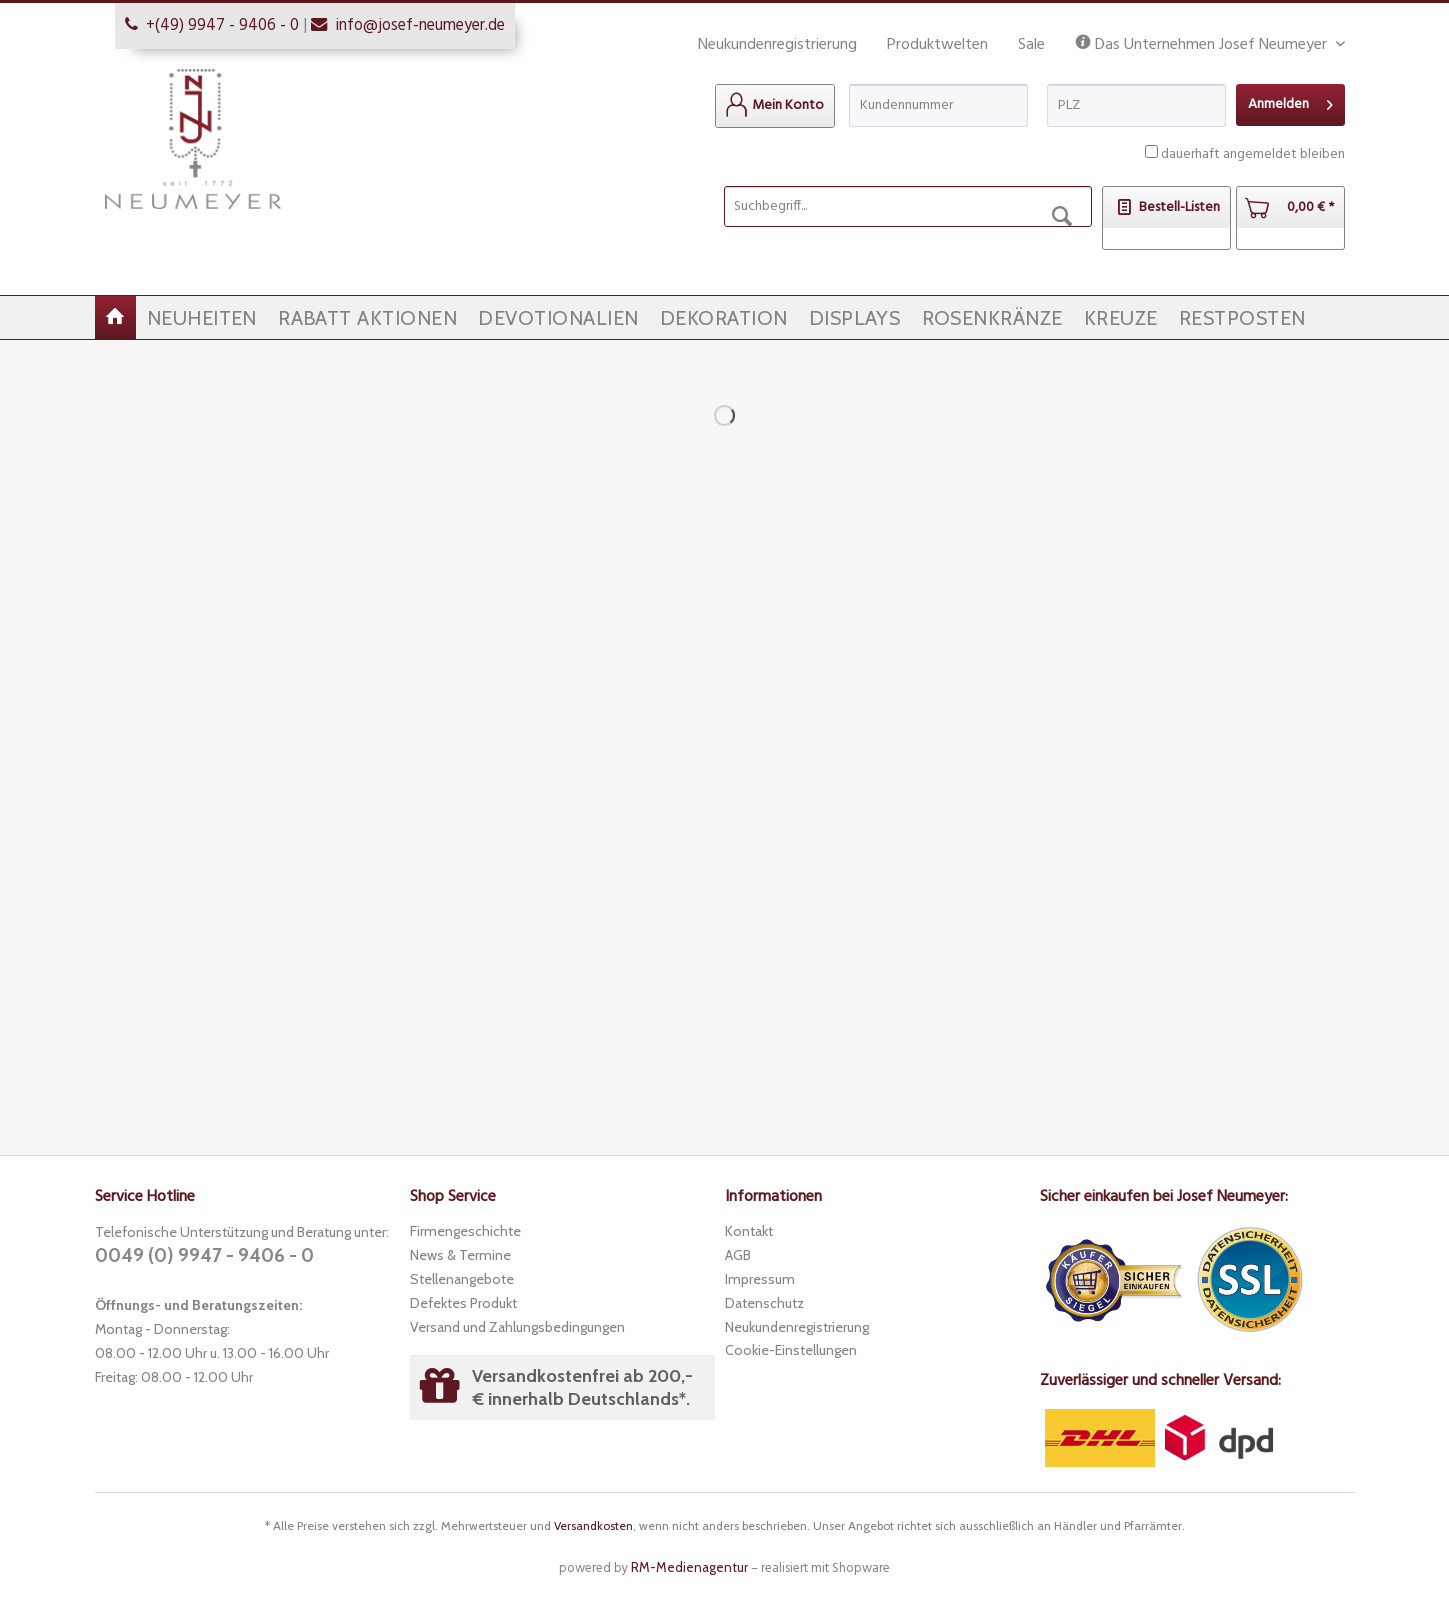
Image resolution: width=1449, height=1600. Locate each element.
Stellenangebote (462, 1279)
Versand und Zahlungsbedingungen (517, 1327)
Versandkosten (593, 1525)
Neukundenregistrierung (777, 45)
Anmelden (1290, 102)
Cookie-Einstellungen (791, 1350)
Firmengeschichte (465, 1231)
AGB (738, 1255)
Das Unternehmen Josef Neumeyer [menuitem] (1203, 45)
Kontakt (749, 1231)
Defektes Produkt (463, 1303)
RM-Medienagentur (689, 1567)
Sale (1031, 45)
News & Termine (460, 1255)
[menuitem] (775, 106)
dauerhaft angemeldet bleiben (1253, 154)
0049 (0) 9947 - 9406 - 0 (204, 1255)
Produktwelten (937, 45)
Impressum (760, 1279)
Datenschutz (764, 1303)
